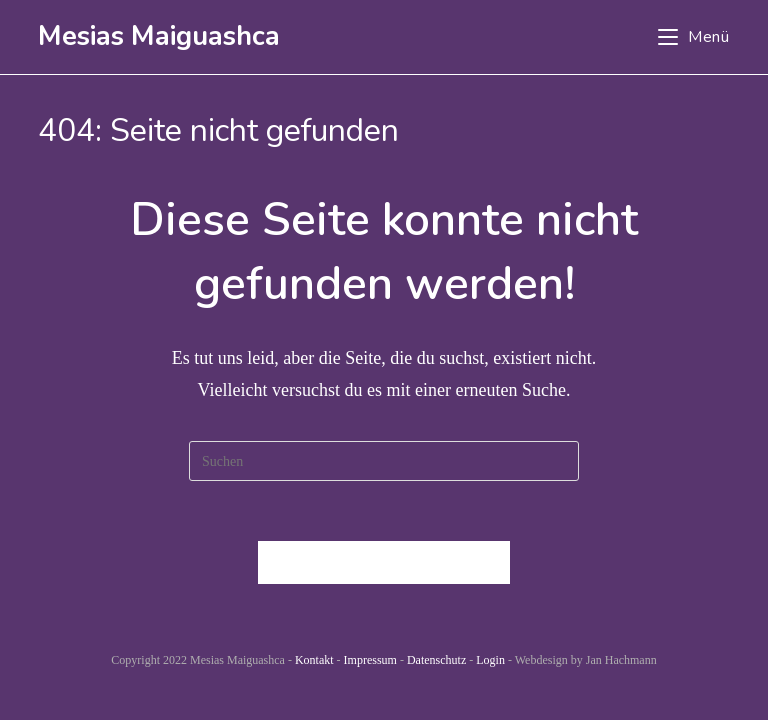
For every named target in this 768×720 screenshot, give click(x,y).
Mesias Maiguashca (159, 36)
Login (490, 660)
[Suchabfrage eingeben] (384, 461)
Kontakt (314, 660)
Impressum (370, 660)
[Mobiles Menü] (694, 37)
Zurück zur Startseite (384, 562)
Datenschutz (436, 660)
